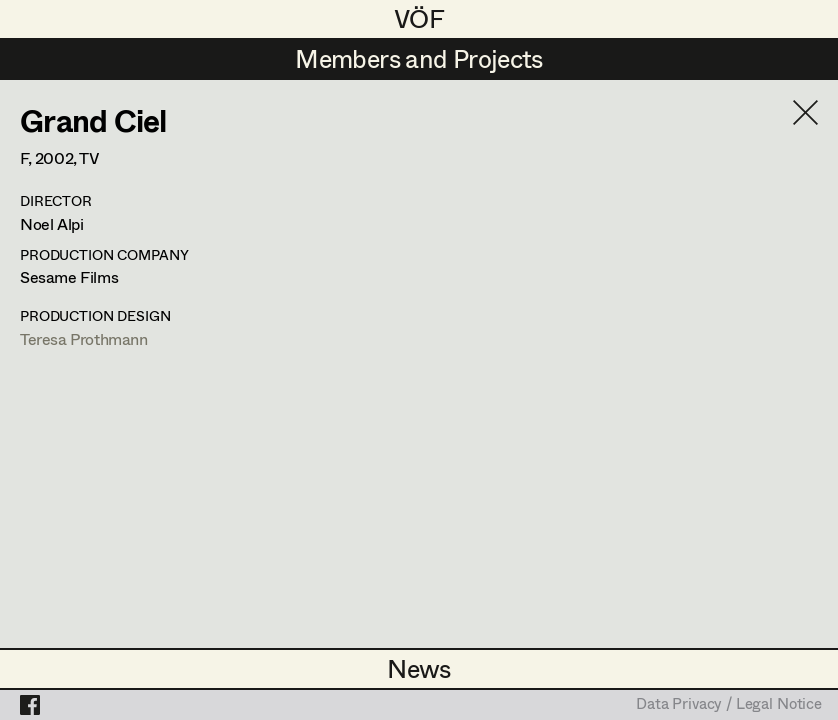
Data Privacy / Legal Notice (729, 705)
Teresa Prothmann (84, 338)
